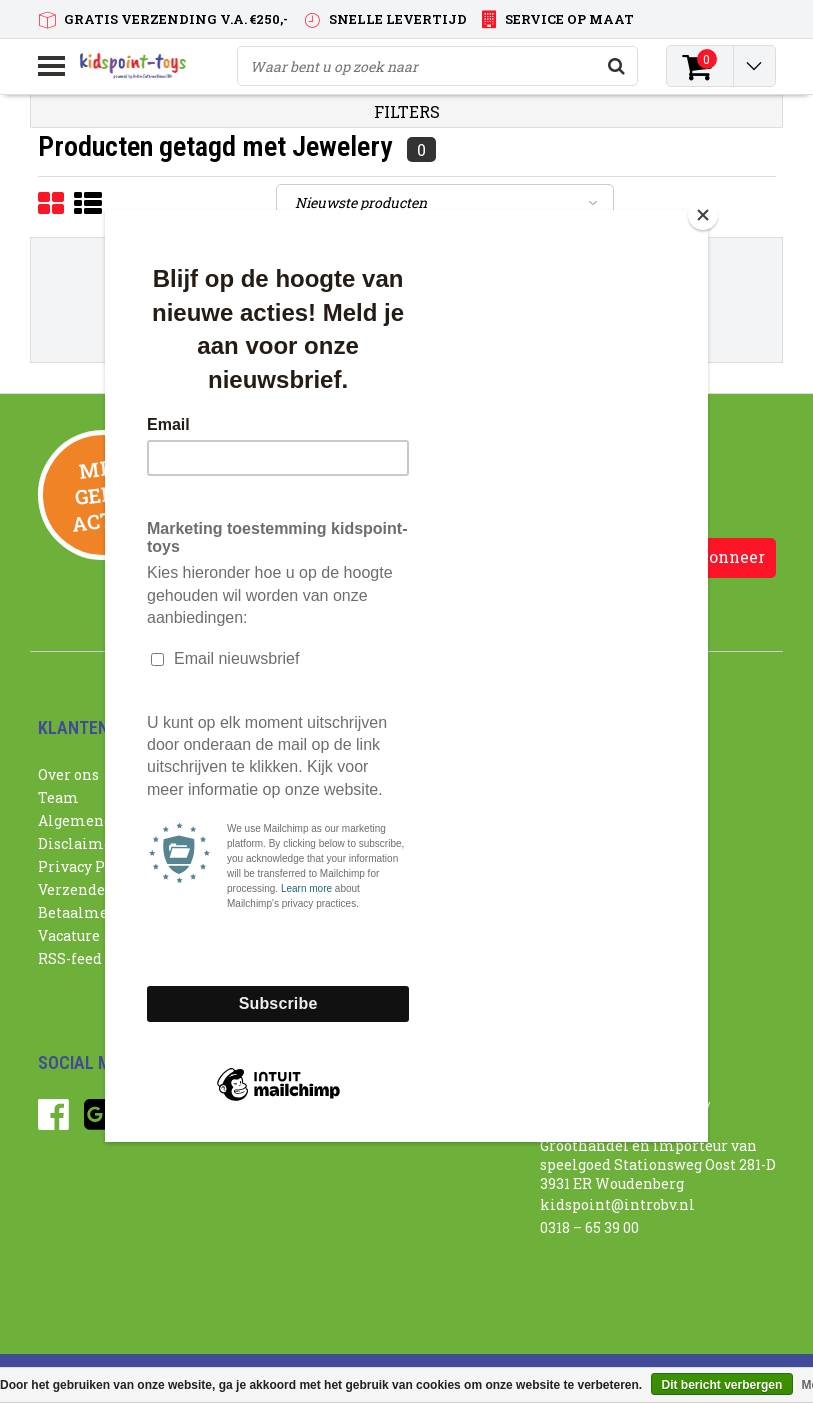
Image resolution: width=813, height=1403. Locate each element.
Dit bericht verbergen (722, 1385)
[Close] (703, 215)
